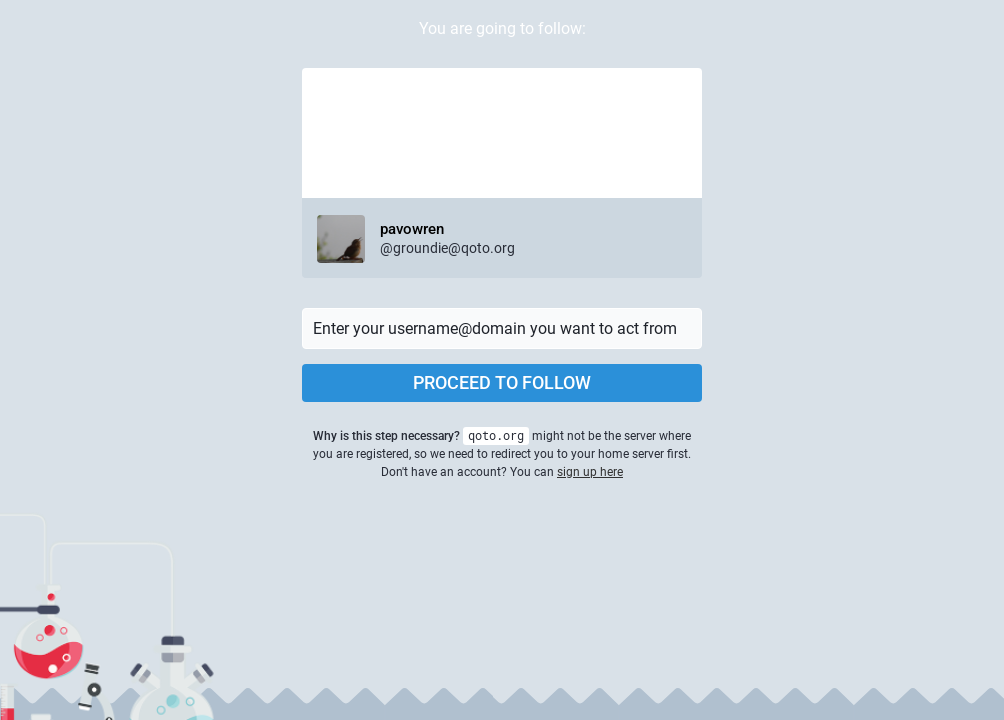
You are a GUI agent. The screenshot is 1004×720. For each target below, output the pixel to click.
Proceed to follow (502, 382)
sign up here (590, 472)
